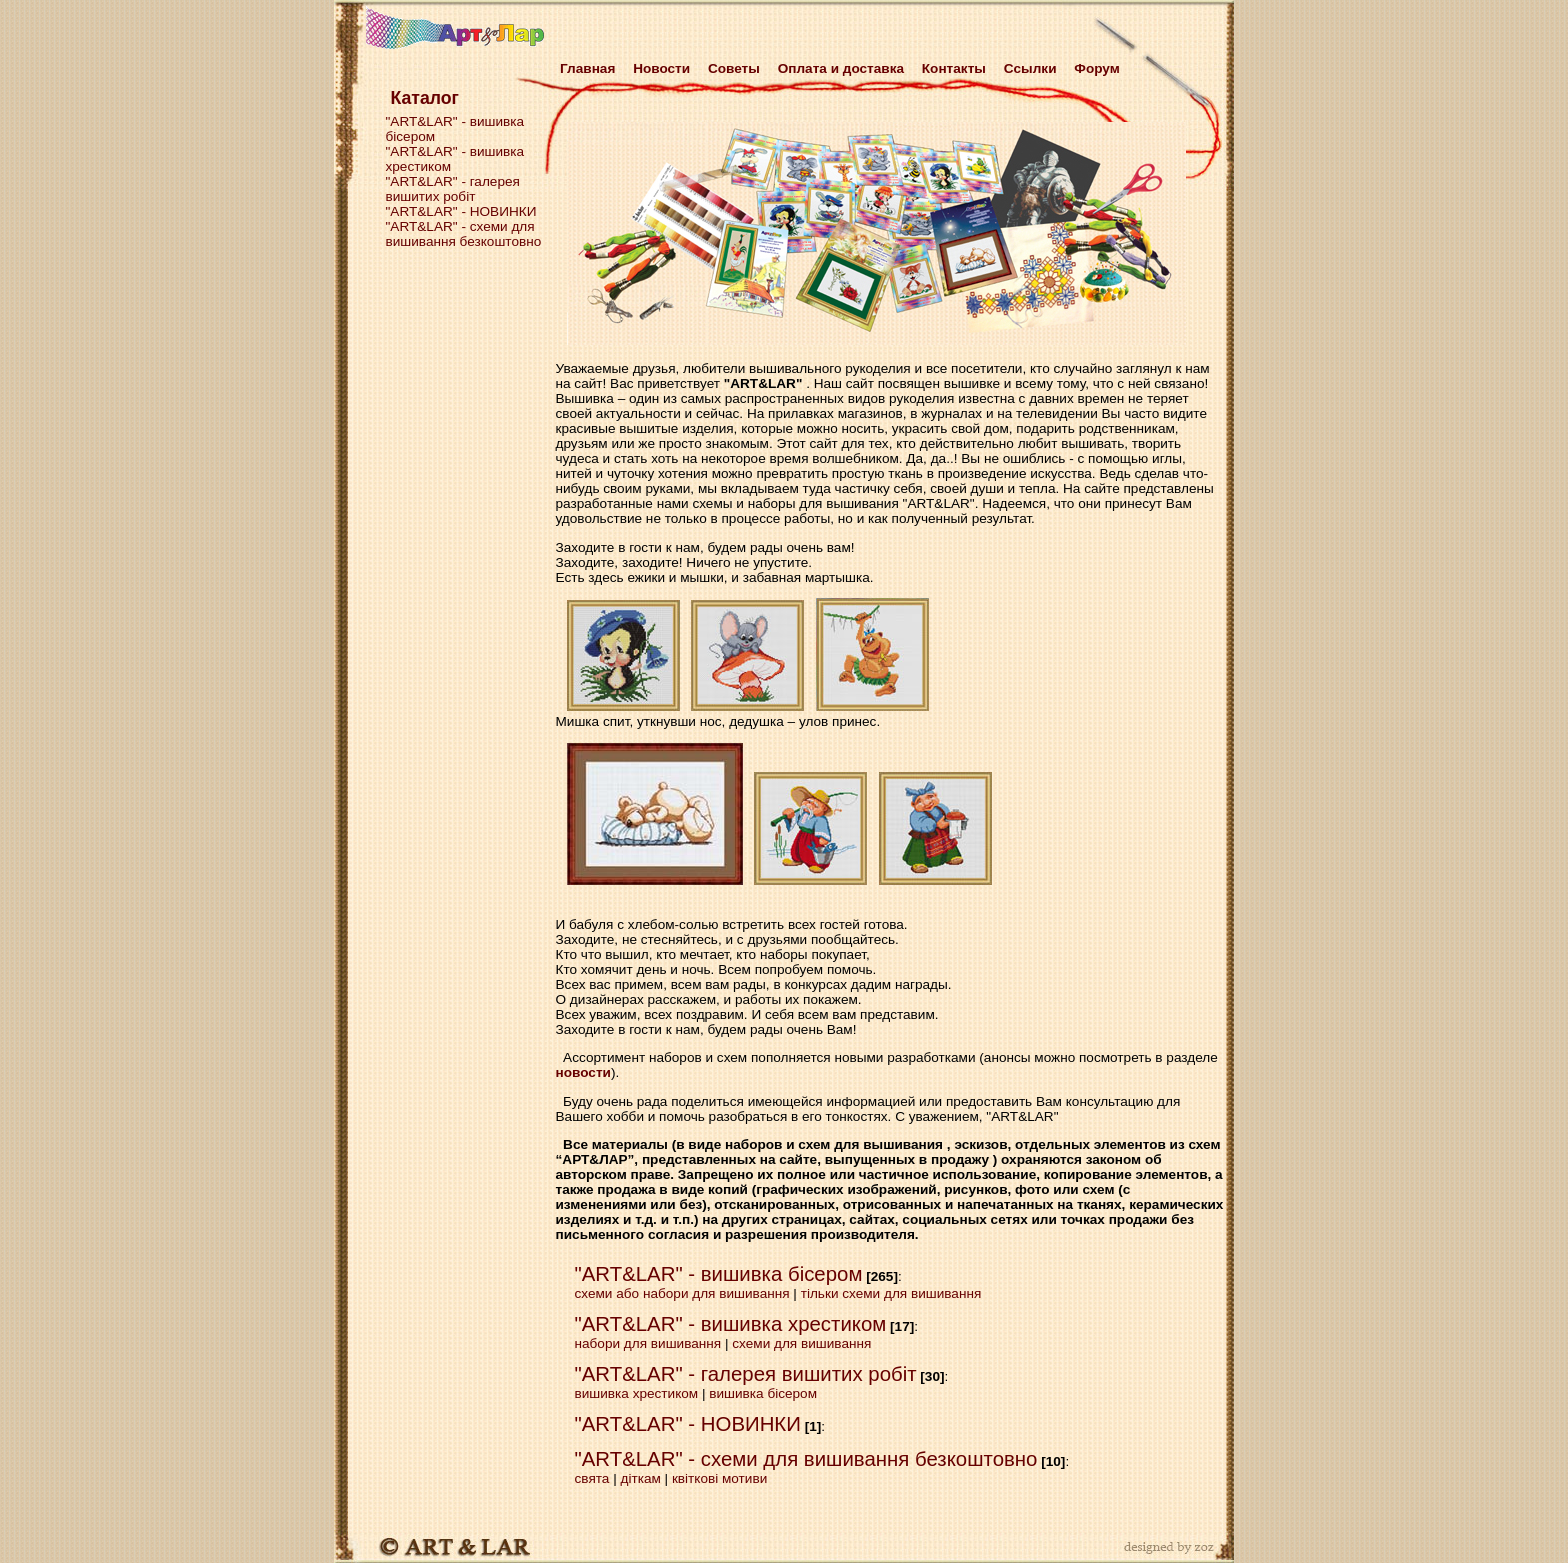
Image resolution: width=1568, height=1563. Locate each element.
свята (592, 1478)
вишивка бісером (763, 1393)
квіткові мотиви (719, 1478)
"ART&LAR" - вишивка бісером (719, 1274)
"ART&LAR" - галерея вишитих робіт (453, 189)
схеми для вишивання (801, 1343)
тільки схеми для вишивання (891, 1293)
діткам (640, 1478)
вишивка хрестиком (637, 1393)
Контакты (954, 68)
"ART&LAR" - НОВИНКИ (461, 211)
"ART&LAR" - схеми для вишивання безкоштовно (464, 234)
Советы (734, 68)
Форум (1096, 68)
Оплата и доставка (841, 68)
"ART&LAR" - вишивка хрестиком (731, 1324)
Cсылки (1030, 68)
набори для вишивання (648, 1343)
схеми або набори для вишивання (682, 1293)
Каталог (425, 98)
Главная (584, 68)
